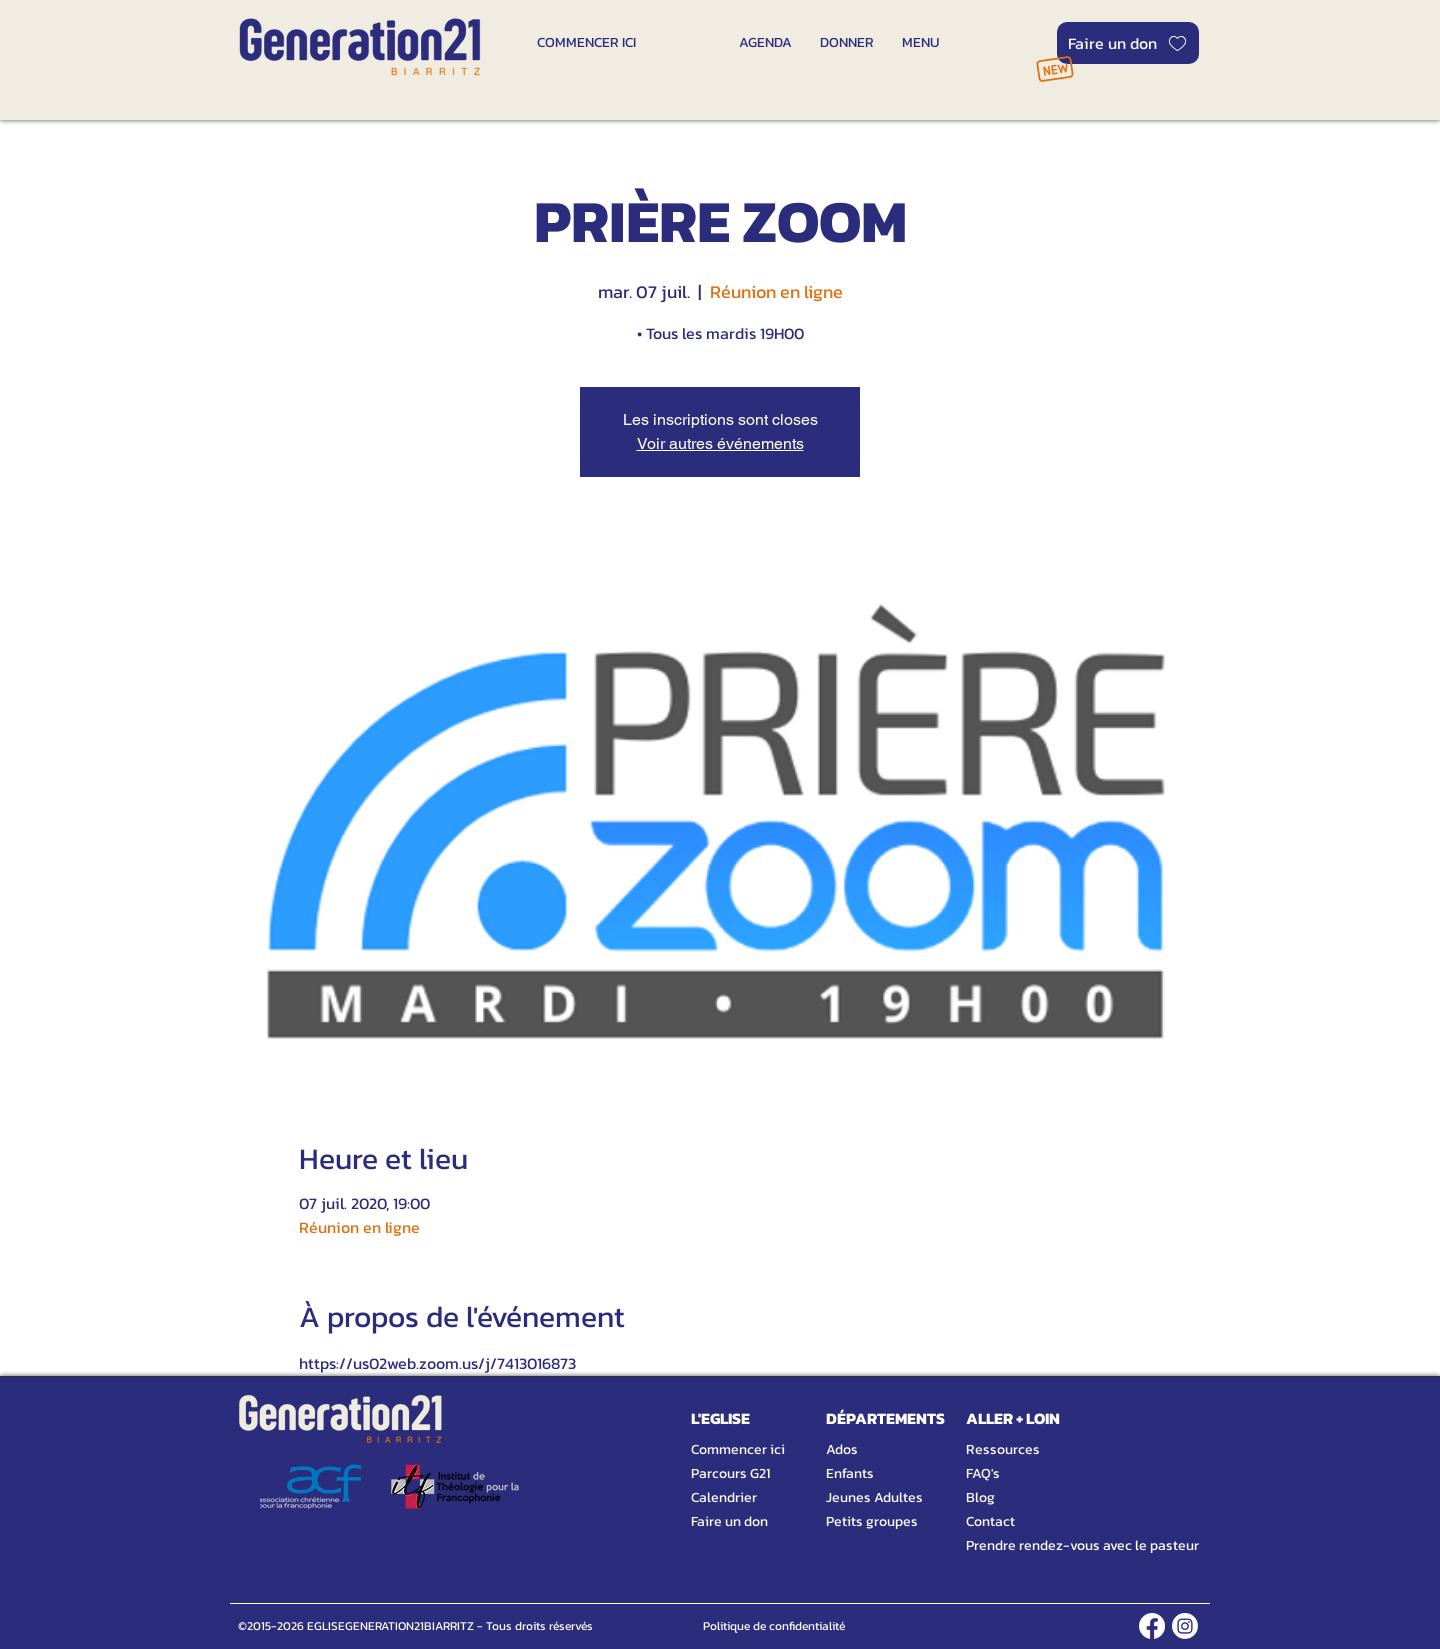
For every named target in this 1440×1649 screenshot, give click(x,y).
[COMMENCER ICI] (586, 42)
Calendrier (724, 1497)
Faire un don (729, 1521)
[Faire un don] (1128, 43)
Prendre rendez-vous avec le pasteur (1060, 1545)
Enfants (850, 1473)
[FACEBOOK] (1152, 1626)
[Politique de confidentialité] (773, 1626)
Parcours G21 (730, 1473)
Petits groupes (872, 1521)
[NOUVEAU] (1054, 68)
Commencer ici (738, 1449)
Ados (842, 1449)
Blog (980, 1497)
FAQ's (983, 1473)
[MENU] (920, 42)
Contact (990, 1521)
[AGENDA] (765, 42)
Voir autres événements (720, 443)
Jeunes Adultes (874, 1497)
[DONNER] (846, 42)
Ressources (1003, 1449)
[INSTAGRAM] (1185, 1626)
